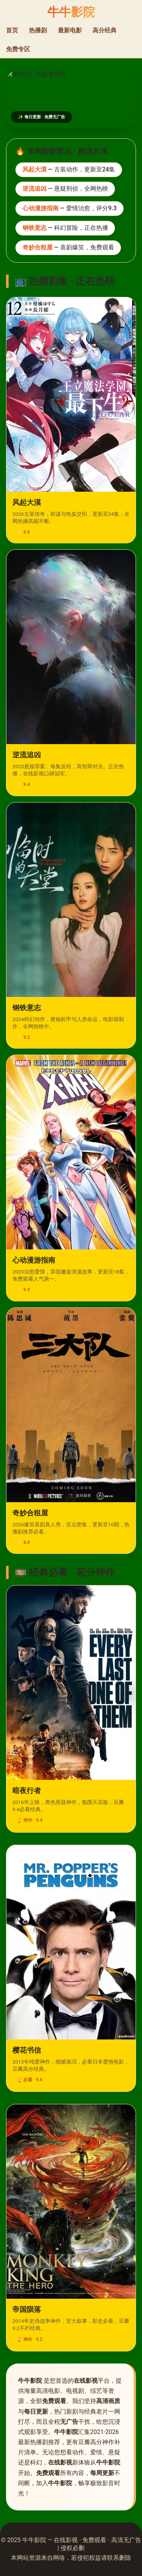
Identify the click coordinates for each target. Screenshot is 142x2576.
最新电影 (70, 30)
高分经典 (104, 30)
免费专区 (18, 49)
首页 (12, 30)
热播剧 (38, 30)
